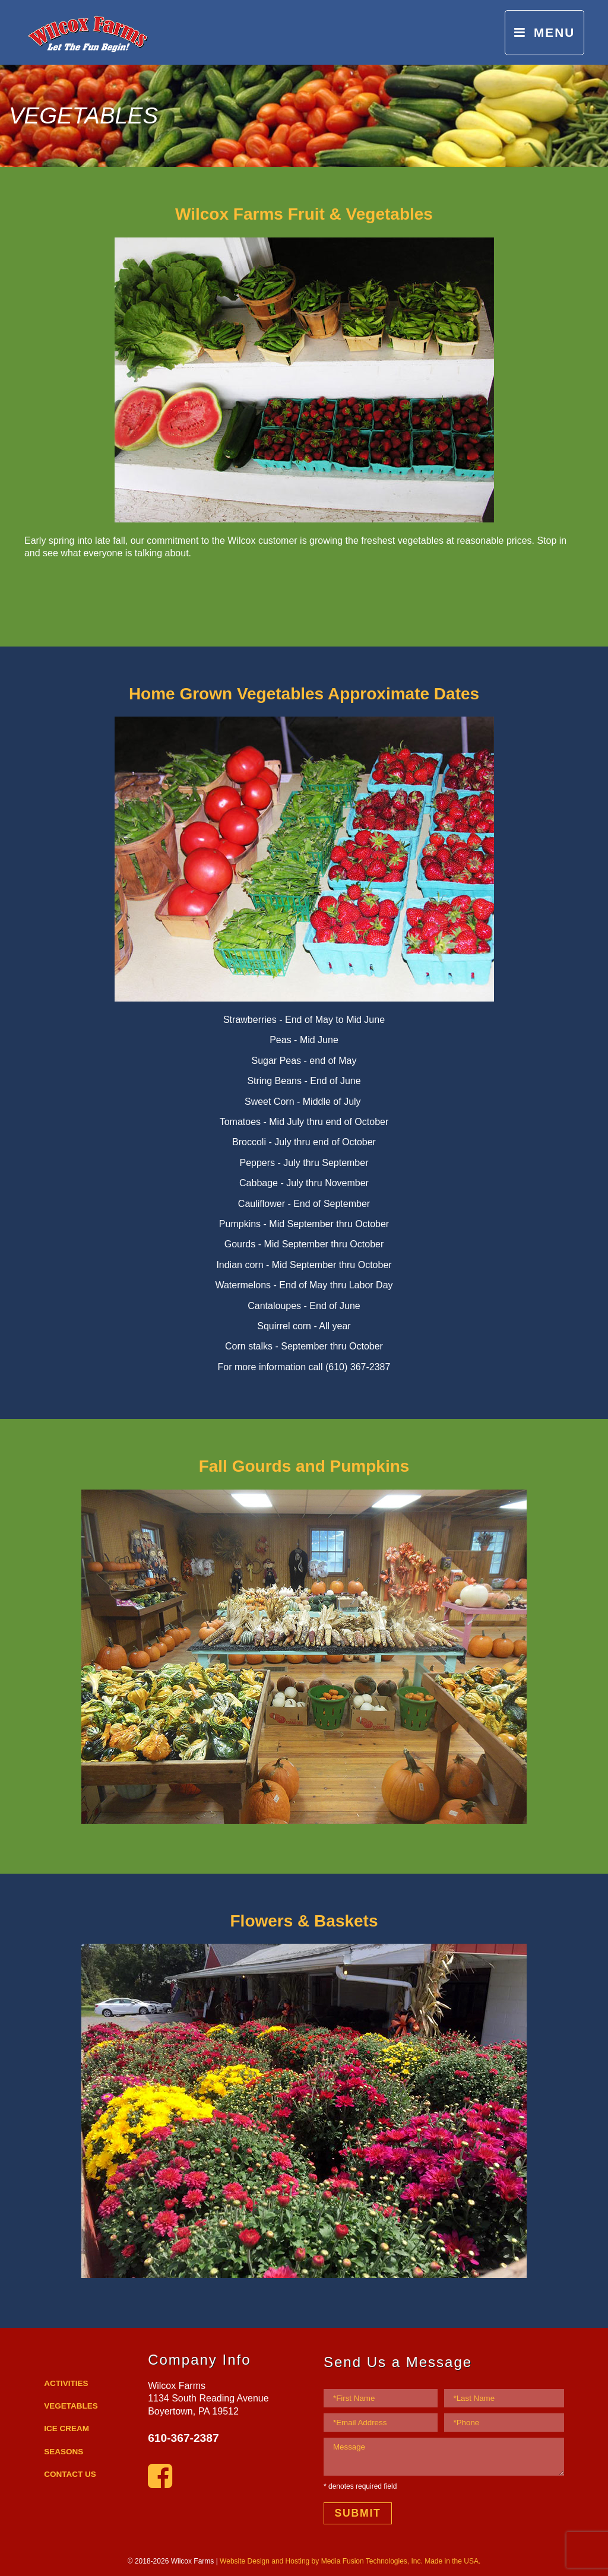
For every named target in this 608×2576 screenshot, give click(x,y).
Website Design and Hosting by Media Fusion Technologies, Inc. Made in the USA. (350, 2561)
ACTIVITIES (66, 2383)
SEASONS (63, 2451)
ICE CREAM (66, 2428)
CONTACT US (70, 2474)
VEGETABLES (71, 2405)
